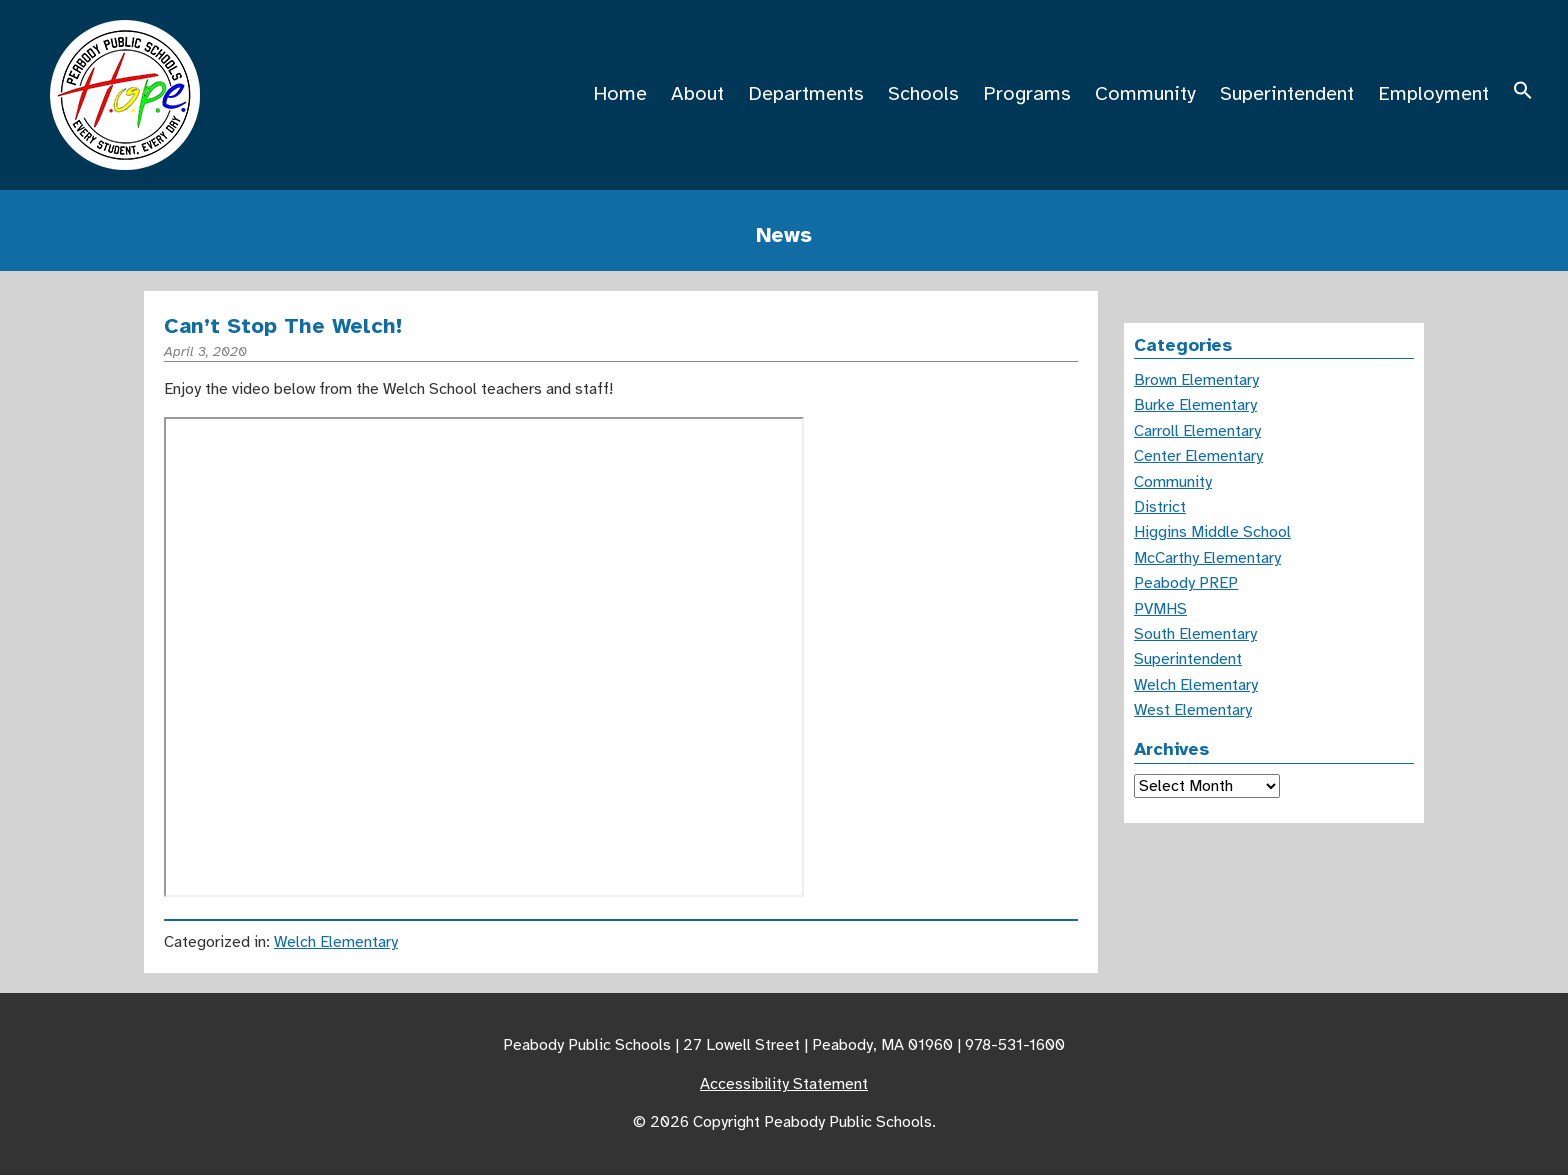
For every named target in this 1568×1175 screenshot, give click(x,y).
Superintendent (1287, 93)
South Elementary (1195, 634)
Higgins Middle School (1212, 532)
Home (620, 93)
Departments (806, 93)
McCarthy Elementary (1207, 558)
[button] (1523, 93)
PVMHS (1160, 609)
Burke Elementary (1195, 405)
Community (1145, 93)
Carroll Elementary (1197, 431)
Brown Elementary (1196, 380)
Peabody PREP (1186, 583)
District (1160, 507)
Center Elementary (1198, 456)
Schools (923, 93)
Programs (1027, 93)
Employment (1433, 93)
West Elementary (1193, 710)
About (697, 93)
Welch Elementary (336, 942)
